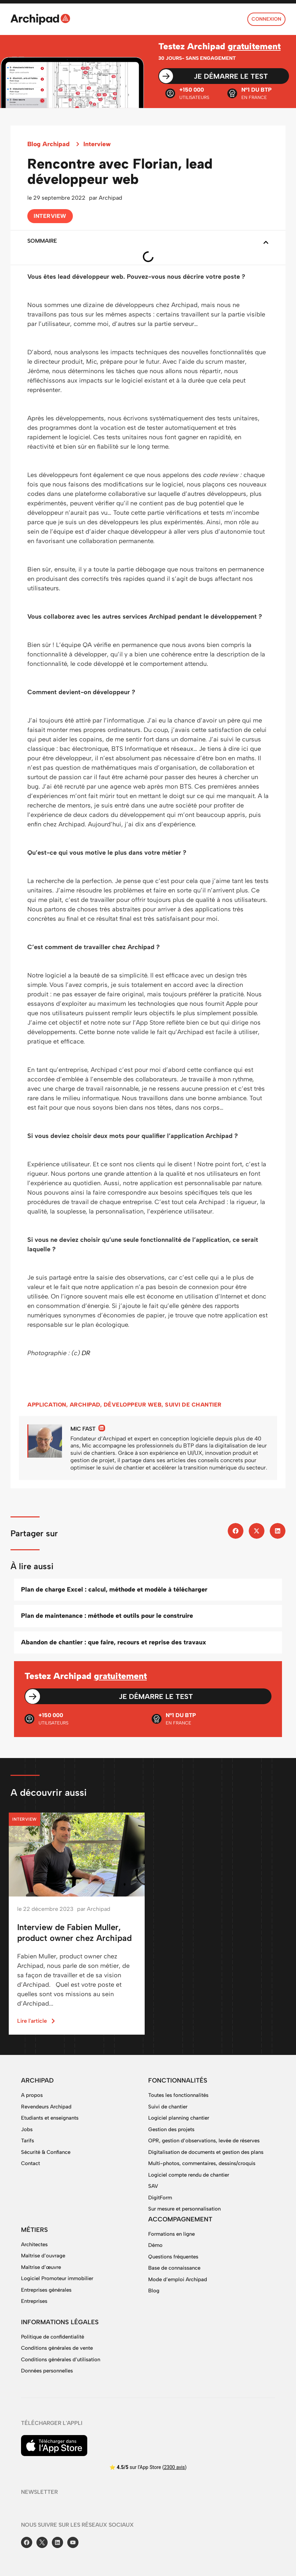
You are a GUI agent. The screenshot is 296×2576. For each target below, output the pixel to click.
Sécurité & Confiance (45, 2152)
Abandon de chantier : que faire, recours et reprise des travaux (113, 1642)
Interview (97, 144)
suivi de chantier (193, 1404)
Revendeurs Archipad (46, 2107)
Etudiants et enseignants (49, 2118)
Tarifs (27, 2140)
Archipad (85, 1404)
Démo (155, 2245)
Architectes (34, 2244)
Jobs (27, 2129)
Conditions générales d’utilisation (60, 2359)
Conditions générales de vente (57, 2348)
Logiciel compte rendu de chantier (188, 2175)
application (46, 1404)
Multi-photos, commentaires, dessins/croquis (201, 2163)
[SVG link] (40, 19)
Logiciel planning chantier (178, 2118)
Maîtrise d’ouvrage (43, 2256)
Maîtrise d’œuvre (41, 2267)
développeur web (133, 1404)
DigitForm (160, 2197)
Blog (153, 2290)
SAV (153, 2186)
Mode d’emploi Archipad (177, 2279)
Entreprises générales (46, 2290)
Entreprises (34, 2301)
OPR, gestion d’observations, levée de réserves (204, 2140)
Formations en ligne (171, 2234)
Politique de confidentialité (52, 2337)
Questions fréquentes (173, 2257)
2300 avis (174, 2467)
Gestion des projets (171, 2129)
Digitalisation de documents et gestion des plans (205, 2152)
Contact (30, 2163)
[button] (266, 242)
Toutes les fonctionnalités (178, 2095)
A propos (32, 2095)
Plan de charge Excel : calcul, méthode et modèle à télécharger (114, 1589)
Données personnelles (47, 2371)
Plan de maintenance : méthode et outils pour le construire (107, 1616)
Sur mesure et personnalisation (184, 2209)
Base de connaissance (174, 2268)
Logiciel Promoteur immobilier (57, 2278)
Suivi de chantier (167, 2107)
